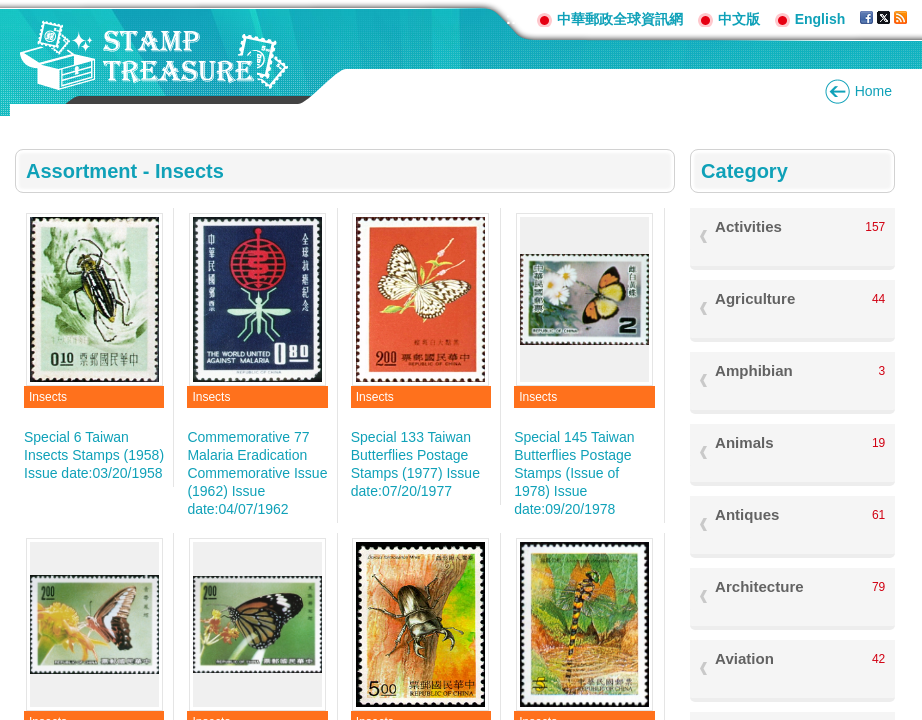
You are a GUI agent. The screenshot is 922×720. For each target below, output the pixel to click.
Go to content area (10, 10)
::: (514, 18)
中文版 (739, 19)
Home (873, 91)
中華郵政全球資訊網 (620, 19)
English (820, 19)
